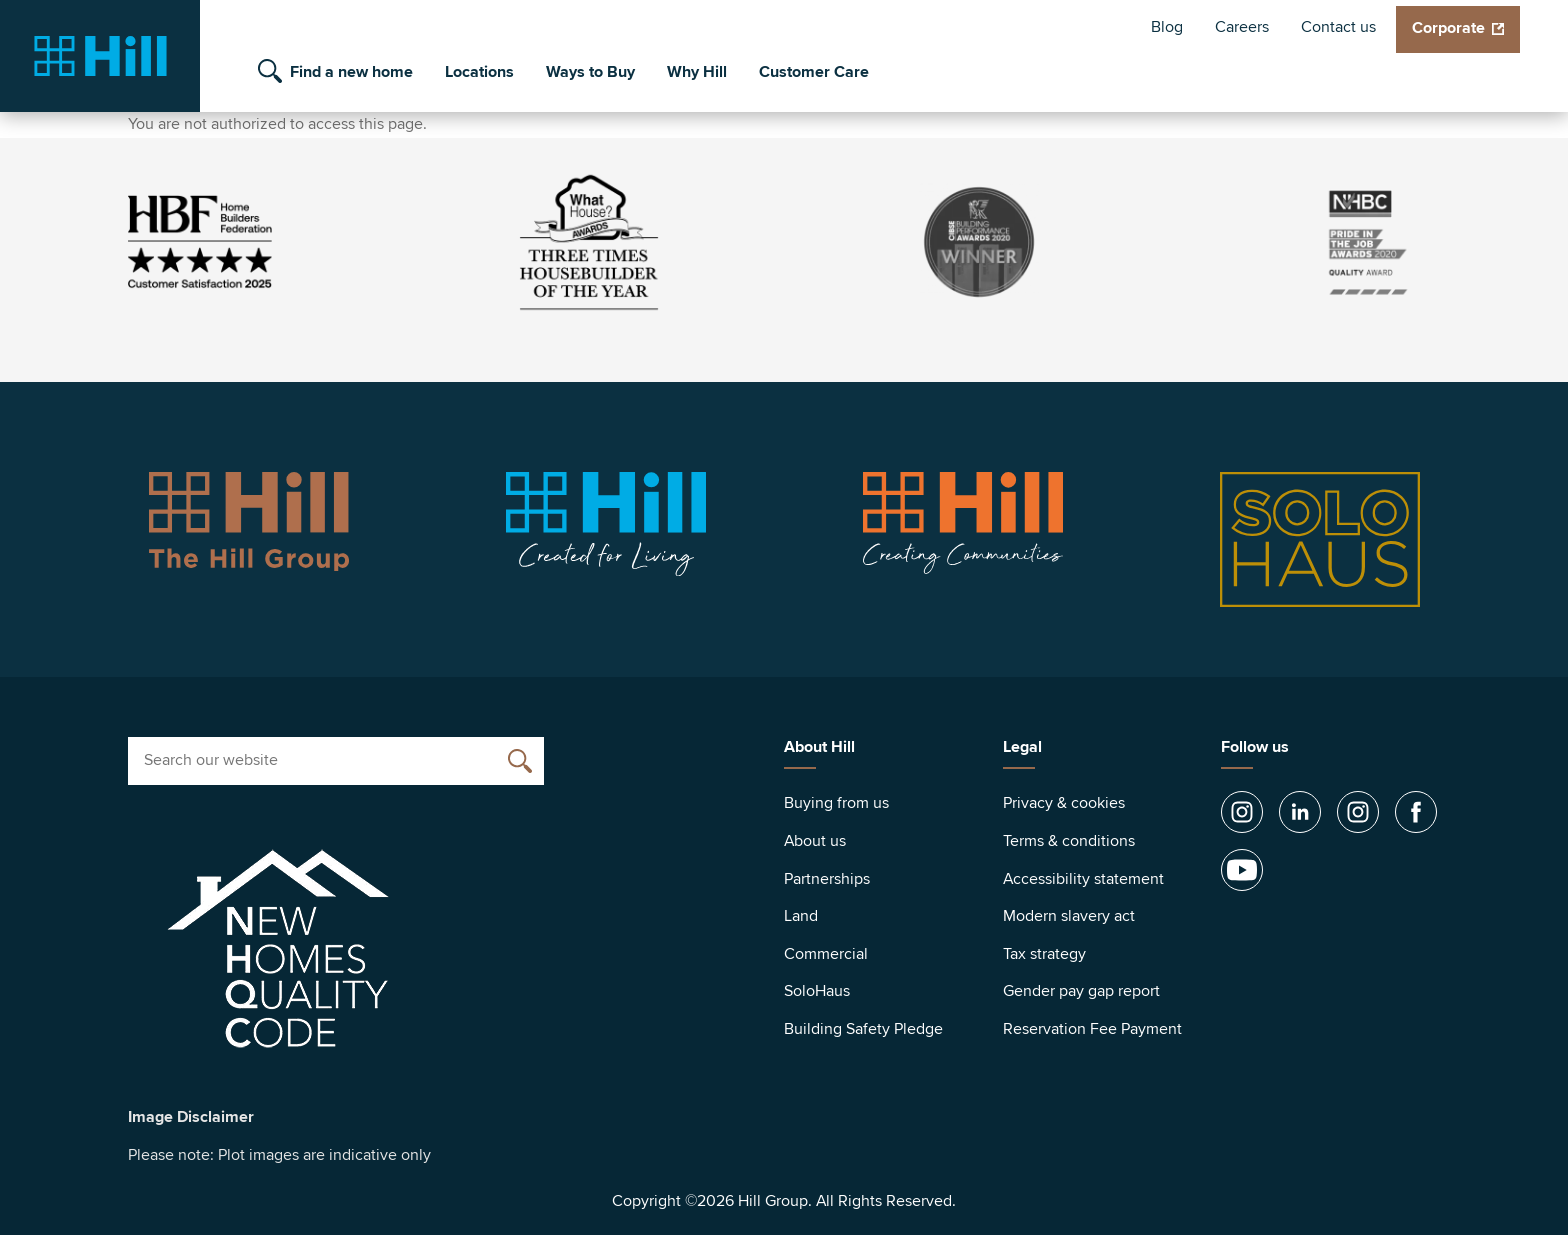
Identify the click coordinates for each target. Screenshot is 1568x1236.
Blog (1167, 27)
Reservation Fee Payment (1092, 1029)
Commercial (826, 954)
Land (801, 916)
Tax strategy (1044, 954)
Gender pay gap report (1081, 991)
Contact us (1338, 27)
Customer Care (814, 72)
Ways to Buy (590, 72)
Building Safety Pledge (863, 1029)
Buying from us (836, 803)
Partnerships (827, 879)
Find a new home (351, 72)
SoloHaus (817, 991)
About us (815, 841)
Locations (479, 72)
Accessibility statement (1083, 879)
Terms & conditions (1069, 841)
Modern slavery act (1069, 916)
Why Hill (697, 72)
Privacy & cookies (1064, 803)
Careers (1242, 27)
